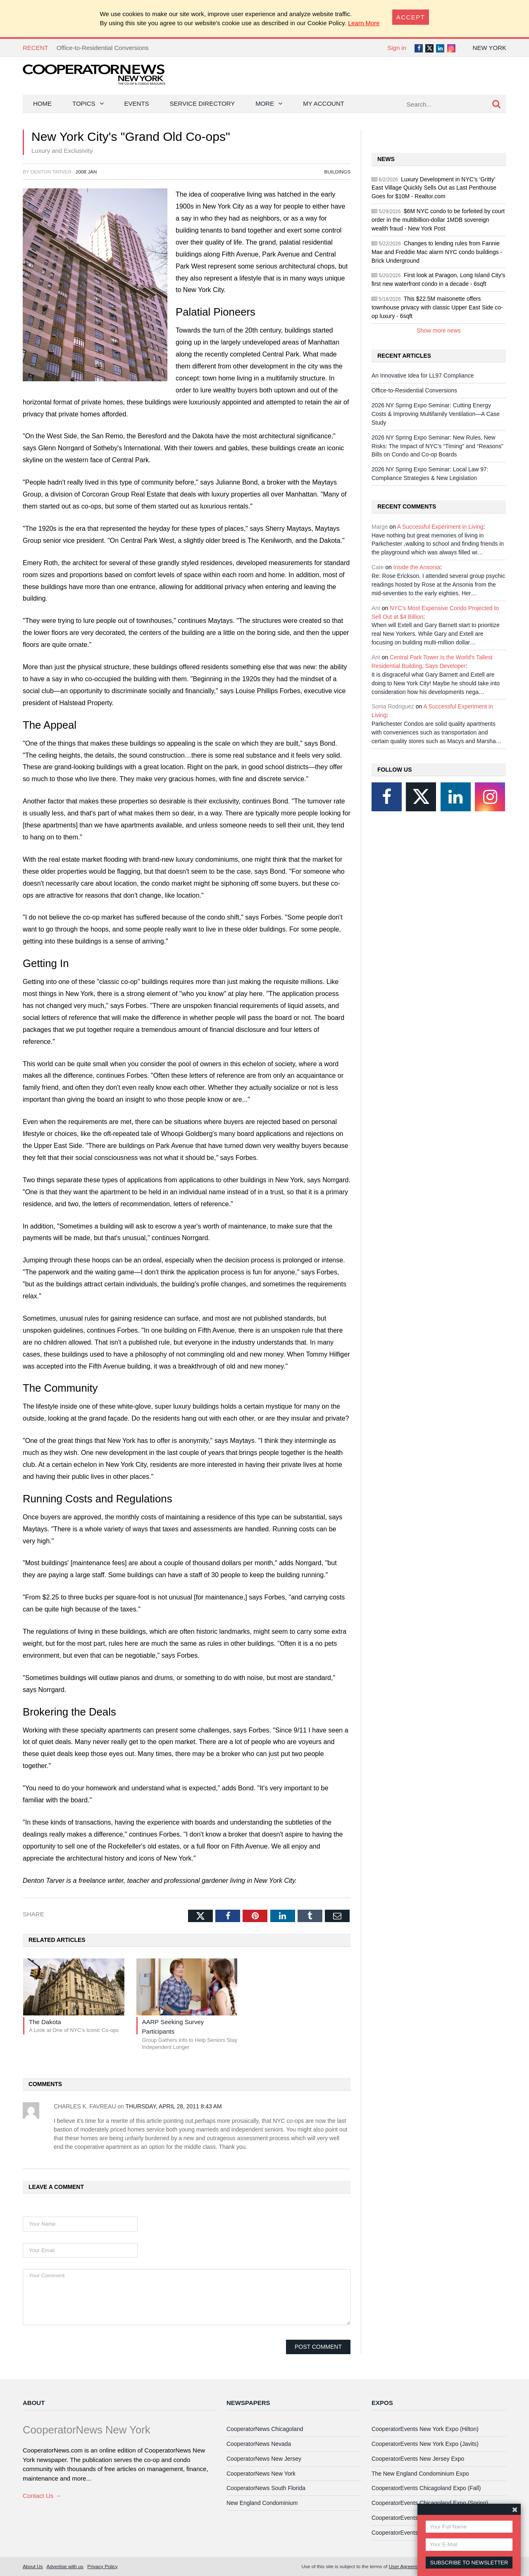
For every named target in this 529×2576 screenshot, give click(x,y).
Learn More (364, 22)
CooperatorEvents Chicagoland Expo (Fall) (426, 2488)
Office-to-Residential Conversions (103, 47)
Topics (83, 103)
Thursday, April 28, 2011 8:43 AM (173, 2106)
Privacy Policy (102, 2566)
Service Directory (202, 103)
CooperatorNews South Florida (265, 2488)
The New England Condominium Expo (420, 2473)
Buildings (337, 171)
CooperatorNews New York (260, 2473)
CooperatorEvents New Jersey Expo (418, 2458)
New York (489, 47)
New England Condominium (262, 2503)
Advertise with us (65, 2566)
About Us (33, 2566)
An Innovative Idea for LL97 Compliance (423, 375)
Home (42, 103)
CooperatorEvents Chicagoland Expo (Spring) (430, 2503)
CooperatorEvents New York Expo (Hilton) (425, 2429)
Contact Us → (42, 2495)
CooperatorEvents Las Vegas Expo (416, 2532)
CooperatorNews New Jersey (263, 2458)
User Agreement (406, 2566)
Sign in (396, 47)
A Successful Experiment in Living (440, 526)
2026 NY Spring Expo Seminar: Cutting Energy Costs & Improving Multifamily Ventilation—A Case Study (436, 414)
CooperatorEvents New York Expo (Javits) (425, 2444)
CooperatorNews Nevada (258, 2444)
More (264, 103)
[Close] (410, 17)
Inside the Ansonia (417, 567)
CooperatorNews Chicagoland (264, 2429)
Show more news (439, 330)
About (34, 2402)
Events (136, 103)
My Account (323, 103)
